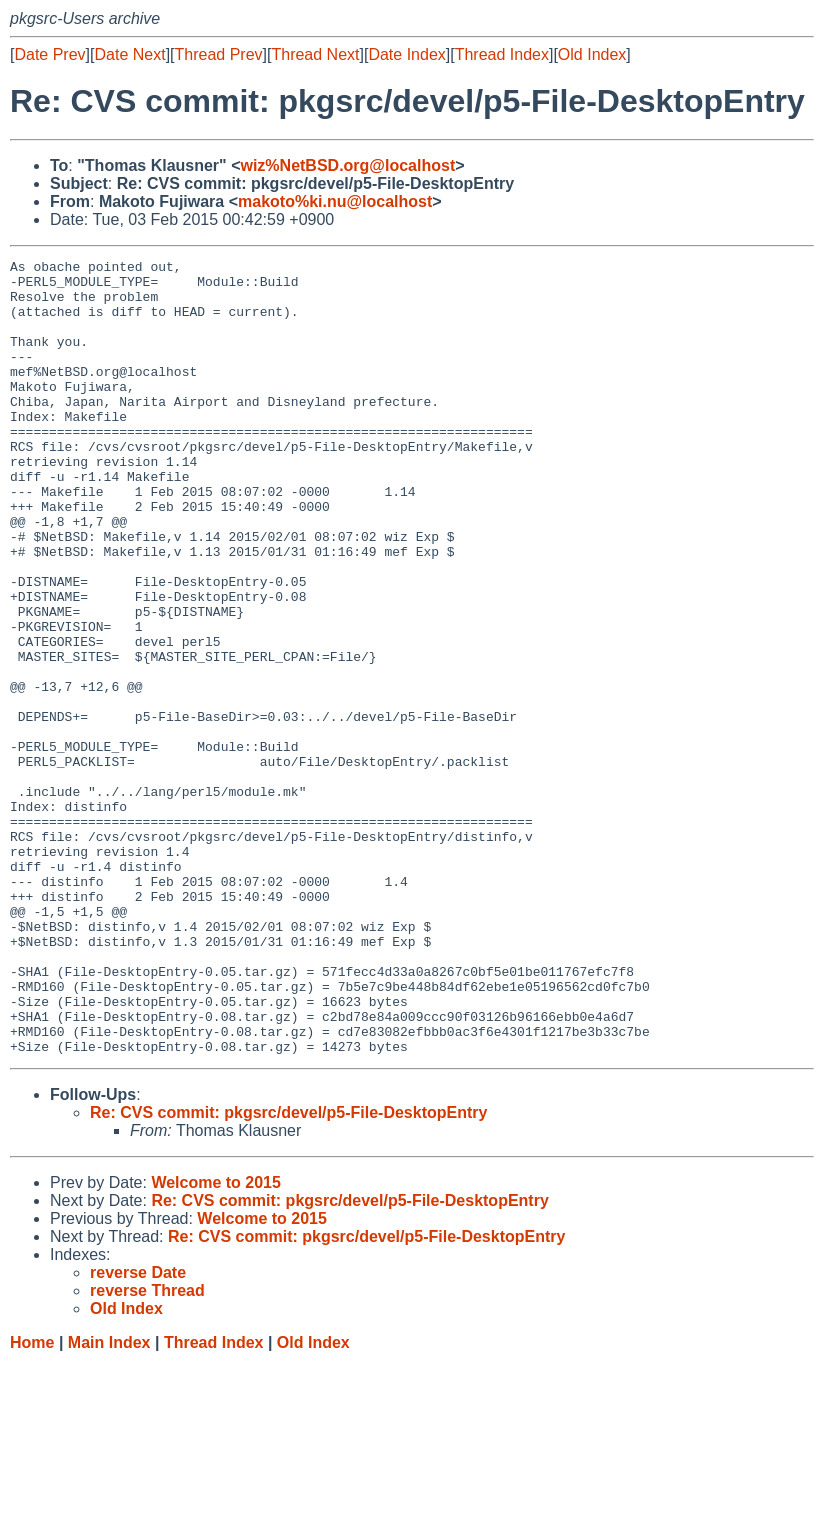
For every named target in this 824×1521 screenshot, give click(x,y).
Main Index (109, 1501)
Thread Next (315, 54)
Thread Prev (219, 54)
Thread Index (502, 54)
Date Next (129, 54)
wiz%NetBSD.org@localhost (347, 165)
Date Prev (49, 54)
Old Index (592, 54)
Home (32, 1501)
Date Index (406, 54)
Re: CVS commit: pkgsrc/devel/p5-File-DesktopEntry (288, 1271)
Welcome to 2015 (216, 1341)
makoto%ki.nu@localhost (335, 201)
